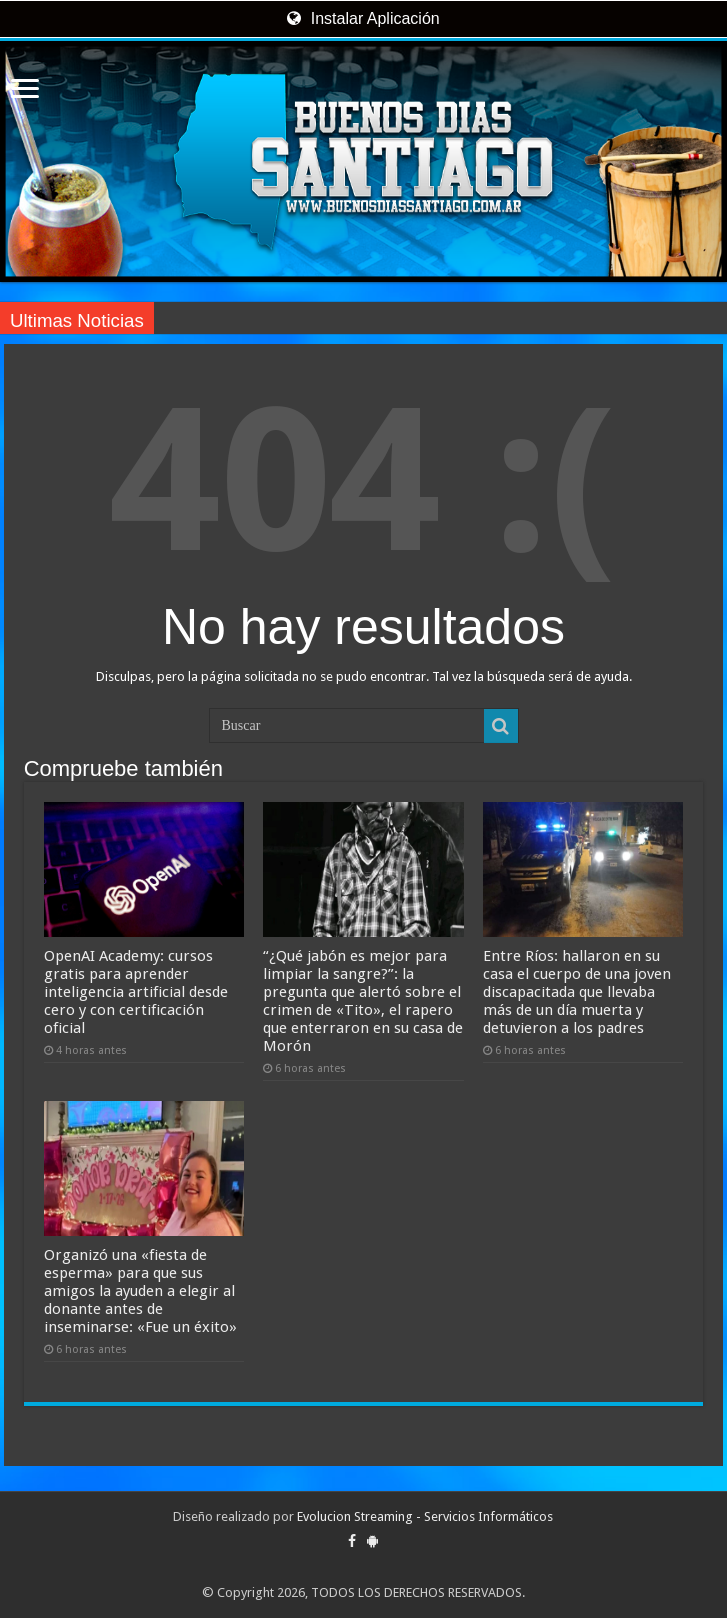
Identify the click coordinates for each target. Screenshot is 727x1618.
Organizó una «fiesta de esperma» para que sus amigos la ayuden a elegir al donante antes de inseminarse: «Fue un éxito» (140, 1291)
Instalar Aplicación (363, 18)
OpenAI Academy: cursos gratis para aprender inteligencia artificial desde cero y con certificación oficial (136, 992)
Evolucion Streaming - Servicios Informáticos (425, 1516)
